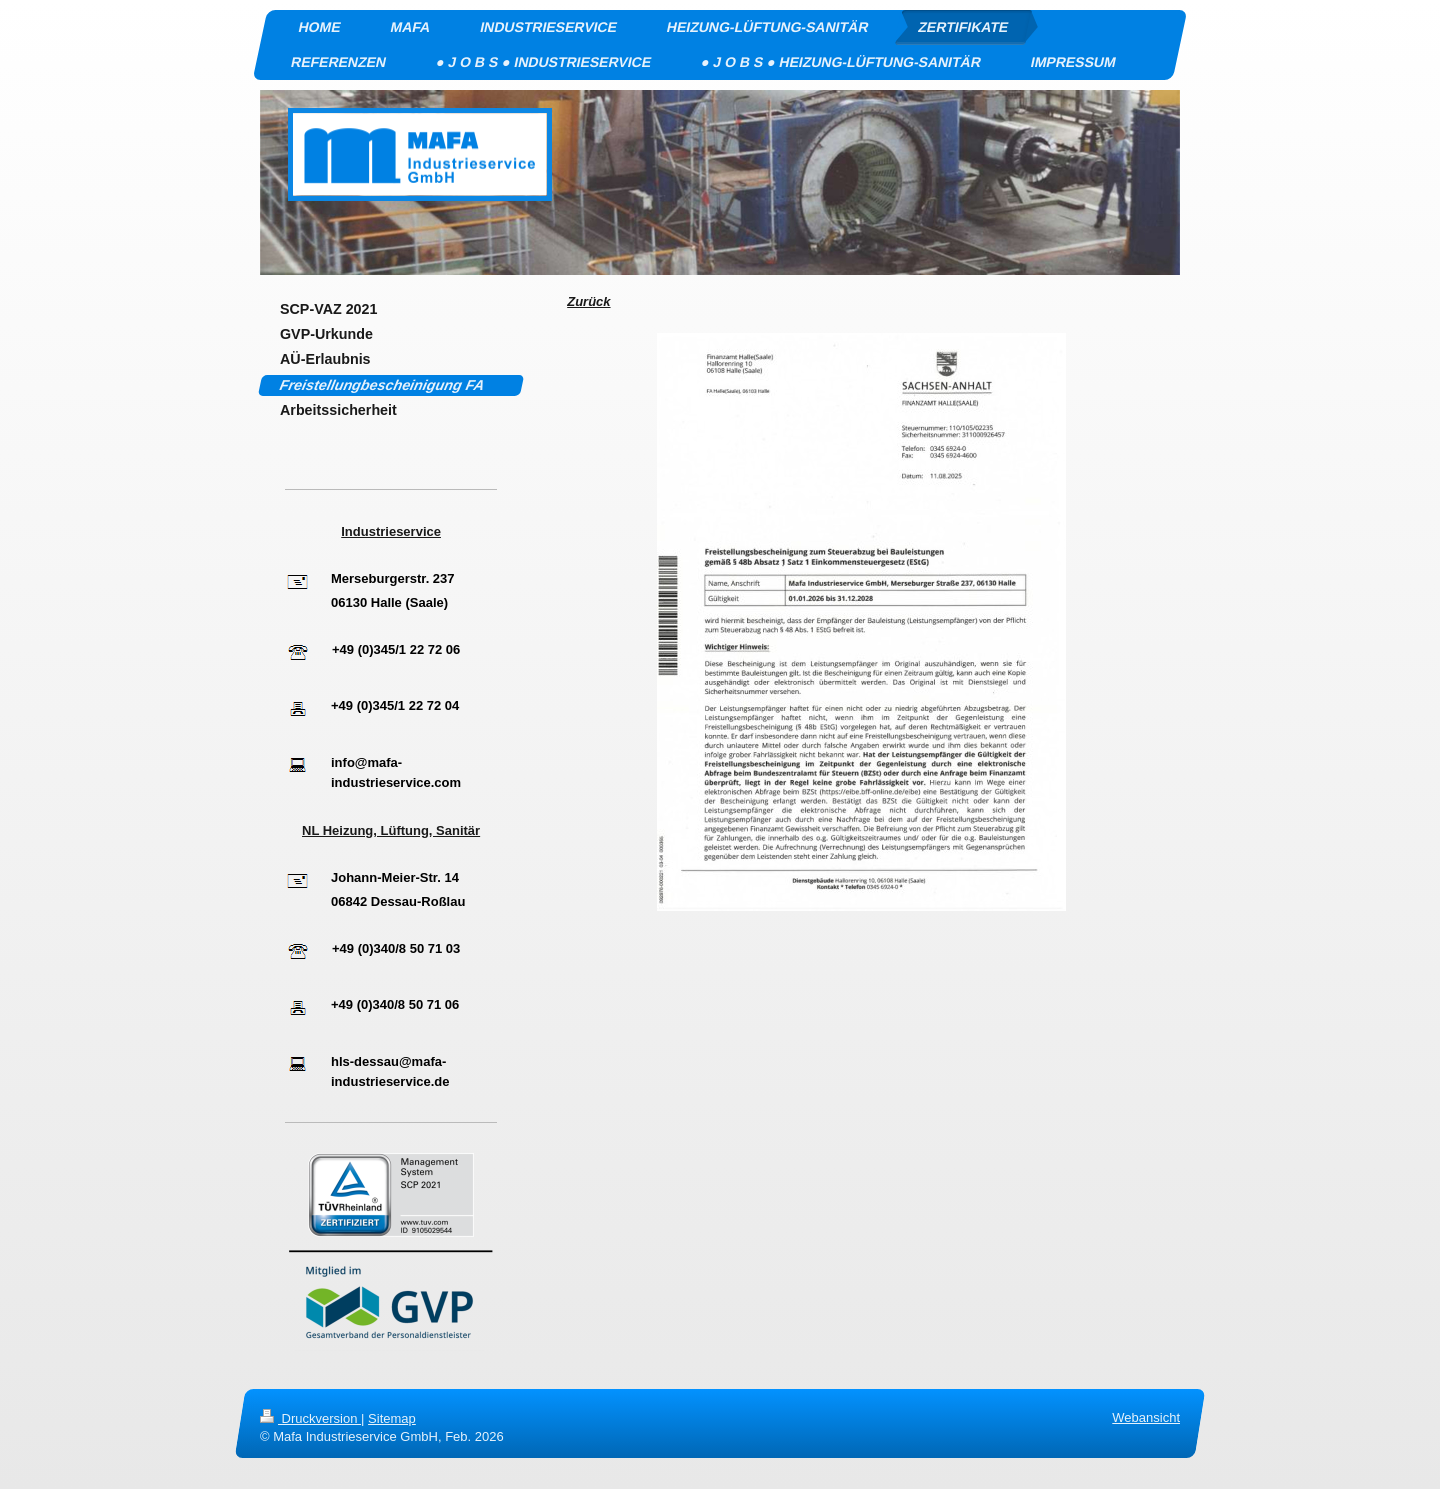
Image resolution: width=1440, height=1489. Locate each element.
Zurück (588, 301)
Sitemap (392, 1418)
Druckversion (310, 1418)
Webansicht (1146, 1417)
